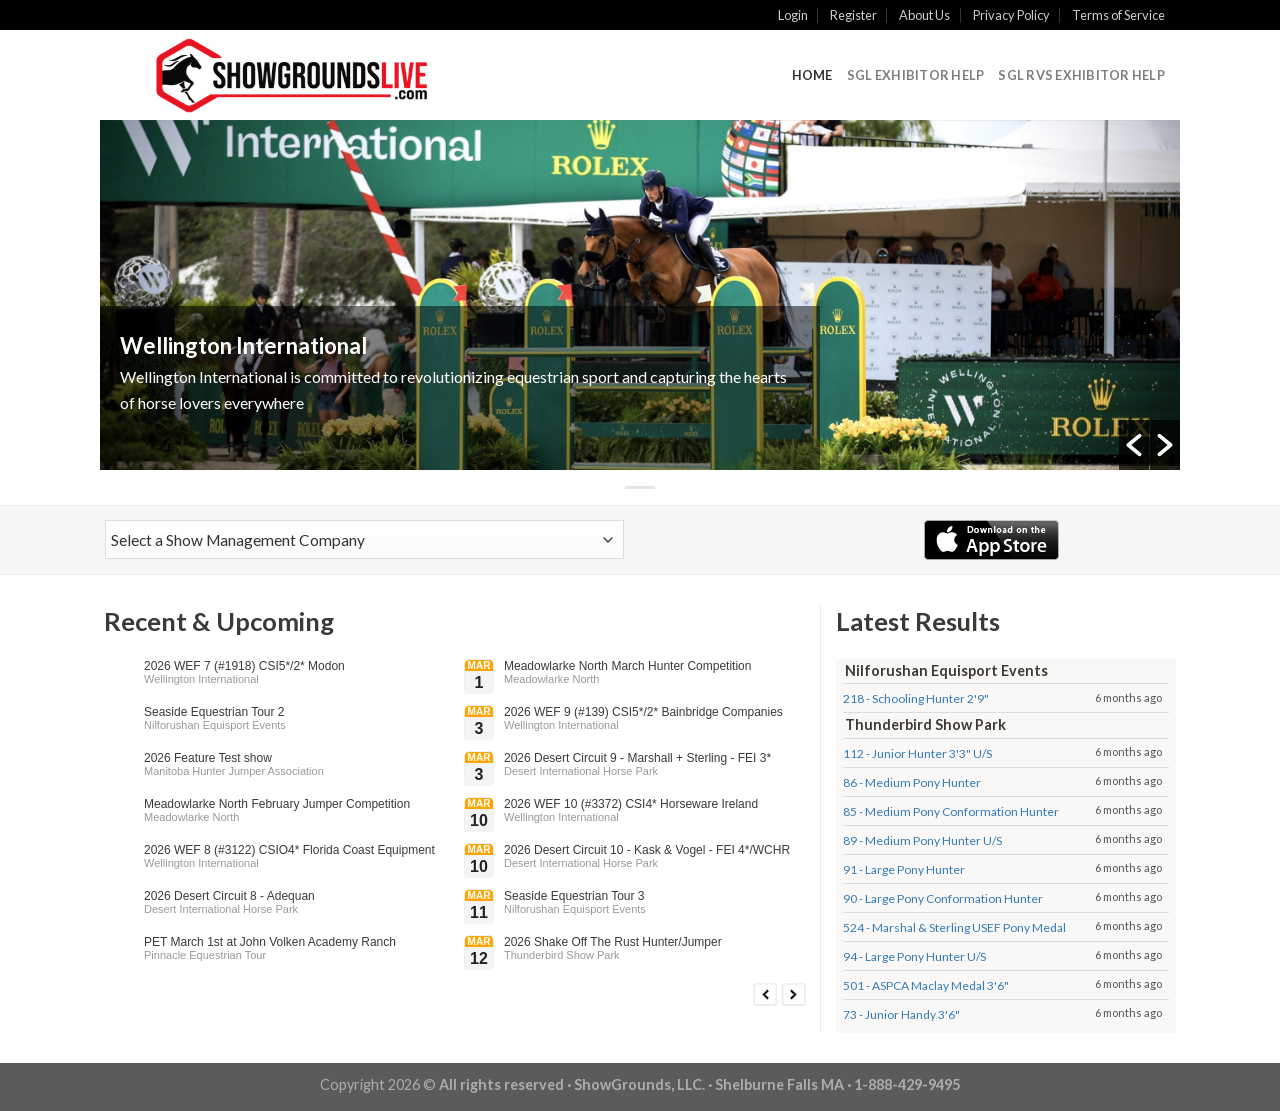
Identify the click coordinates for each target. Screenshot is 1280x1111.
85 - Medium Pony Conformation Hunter (951, 811)
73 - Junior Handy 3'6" (901, 1014)
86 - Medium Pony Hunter (912, 782)
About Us (924, 15)
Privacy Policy (1011, 15)
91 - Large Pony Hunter (904, 869)
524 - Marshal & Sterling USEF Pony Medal (954, 927)
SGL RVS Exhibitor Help (1081, 75)
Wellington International (243, 345)
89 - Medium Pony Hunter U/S (922, 840)
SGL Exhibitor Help (916, 75)
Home (812, 75)
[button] (1134, 445)
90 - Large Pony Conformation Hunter (943, 898)
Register (853, 15)
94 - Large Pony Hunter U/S (914, 956)
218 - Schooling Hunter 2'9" (916, 698)
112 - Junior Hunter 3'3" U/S (917, 753)
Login (793, 15)
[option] (640, 295)
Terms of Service (1118, 15)
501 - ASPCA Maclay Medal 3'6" (926, 985)
